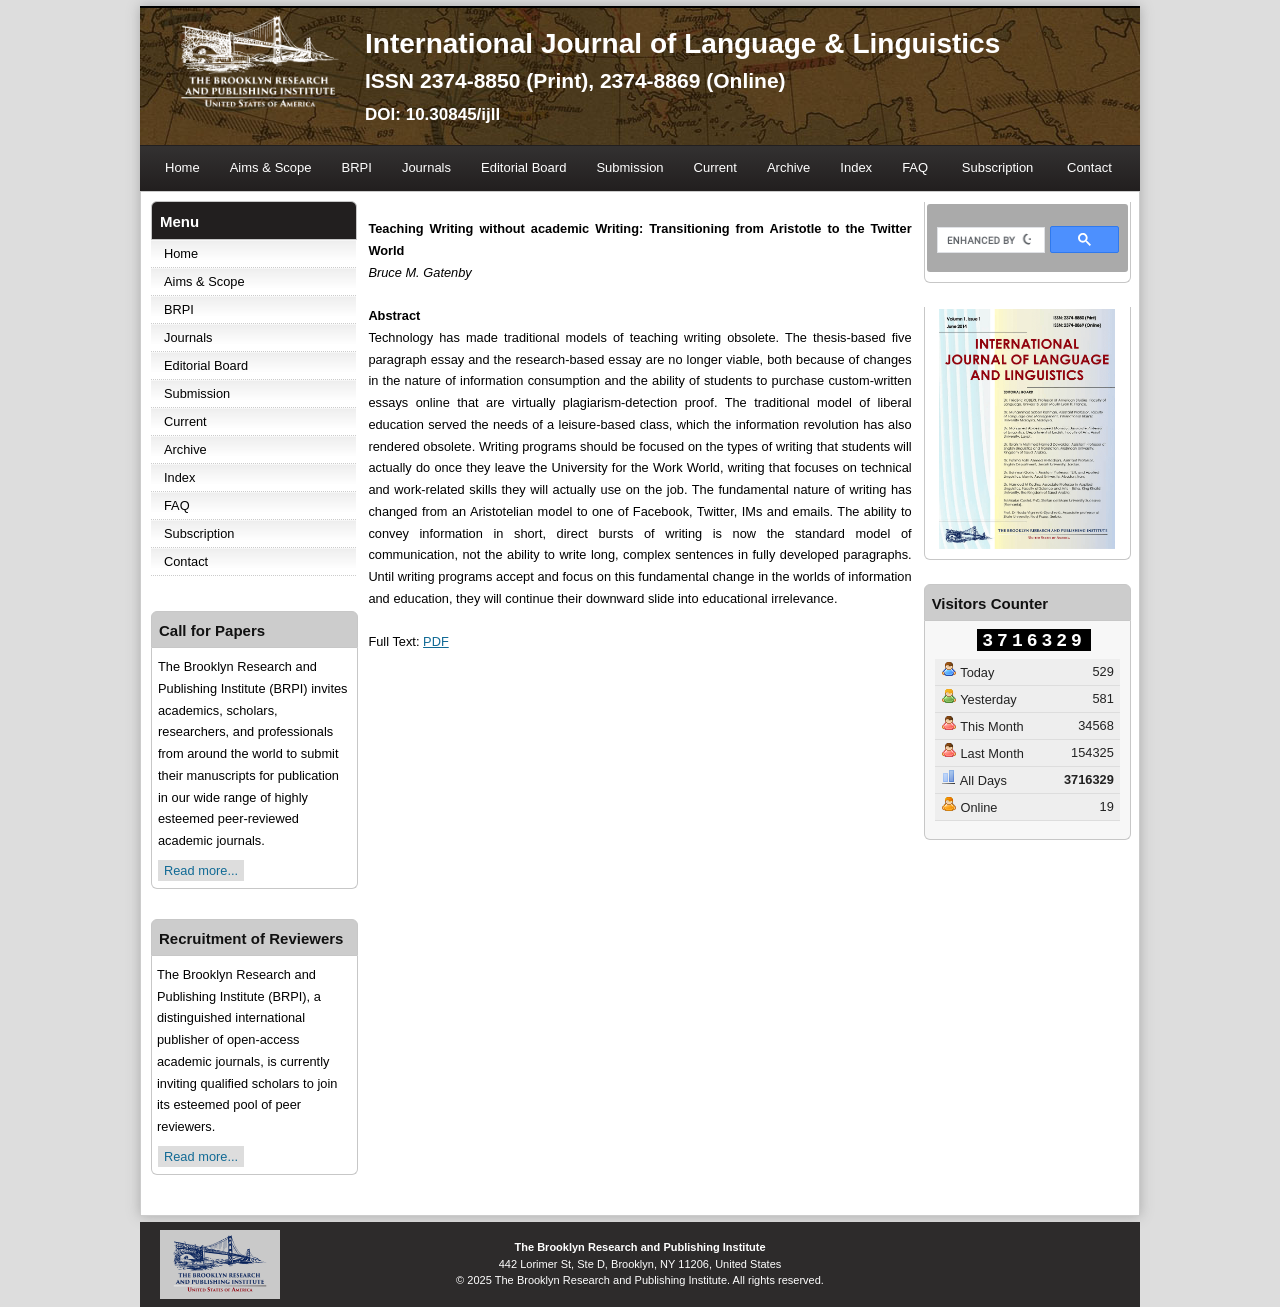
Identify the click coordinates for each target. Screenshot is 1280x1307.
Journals (426, 167)
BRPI (357, 167)
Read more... (201, 870)
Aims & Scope (271, 167)
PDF (436, 641)
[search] (989, 240)
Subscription (998, 167)
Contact (1089, 167)
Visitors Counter (990, 603)
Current (715, 167)
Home (182, 167)
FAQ (915, 167)
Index (856, 167)
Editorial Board (523, 167)
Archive (788, 167)
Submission (629, 167)
